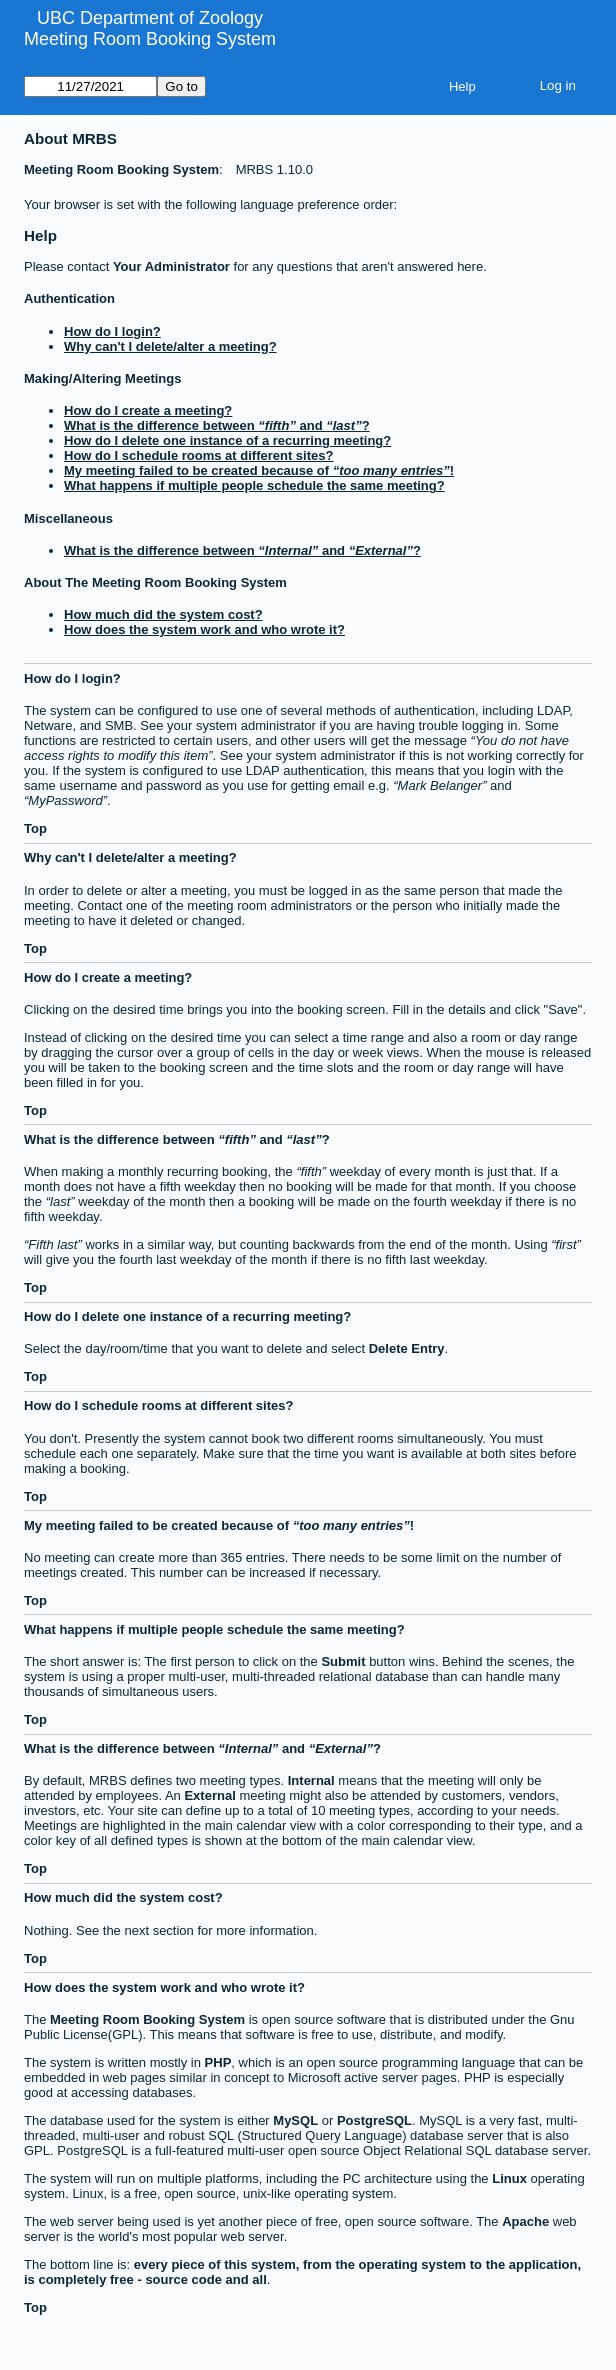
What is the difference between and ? (217, 425)
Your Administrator (171, 266)
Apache (525, 2221)
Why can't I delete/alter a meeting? (170, 346)
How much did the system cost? (163, 614)
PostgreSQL (374, 2120)
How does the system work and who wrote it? (204, 629)
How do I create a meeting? (148, 410)
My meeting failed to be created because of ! (259, 470)
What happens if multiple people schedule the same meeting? (254, 485)
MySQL (295, 2120)
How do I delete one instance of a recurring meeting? (227, 440)
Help (462, 86)
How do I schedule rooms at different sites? (198, 455)
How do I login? (112, 331)
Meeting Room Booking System (150, 39)
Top (35, 828)
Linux (509, 2178)
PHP (218, 2062)
